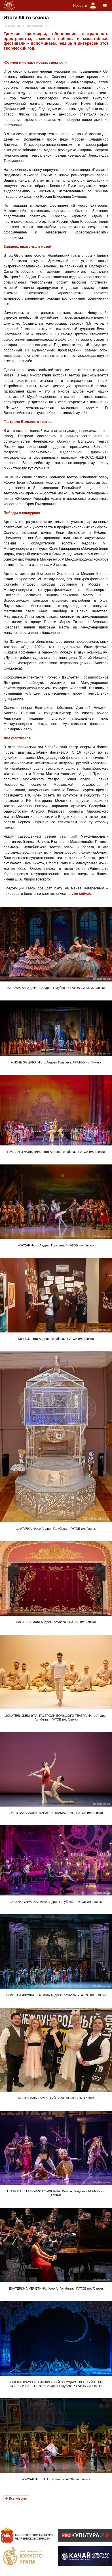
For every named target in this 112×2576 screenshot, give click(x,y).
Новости (80, 5)
